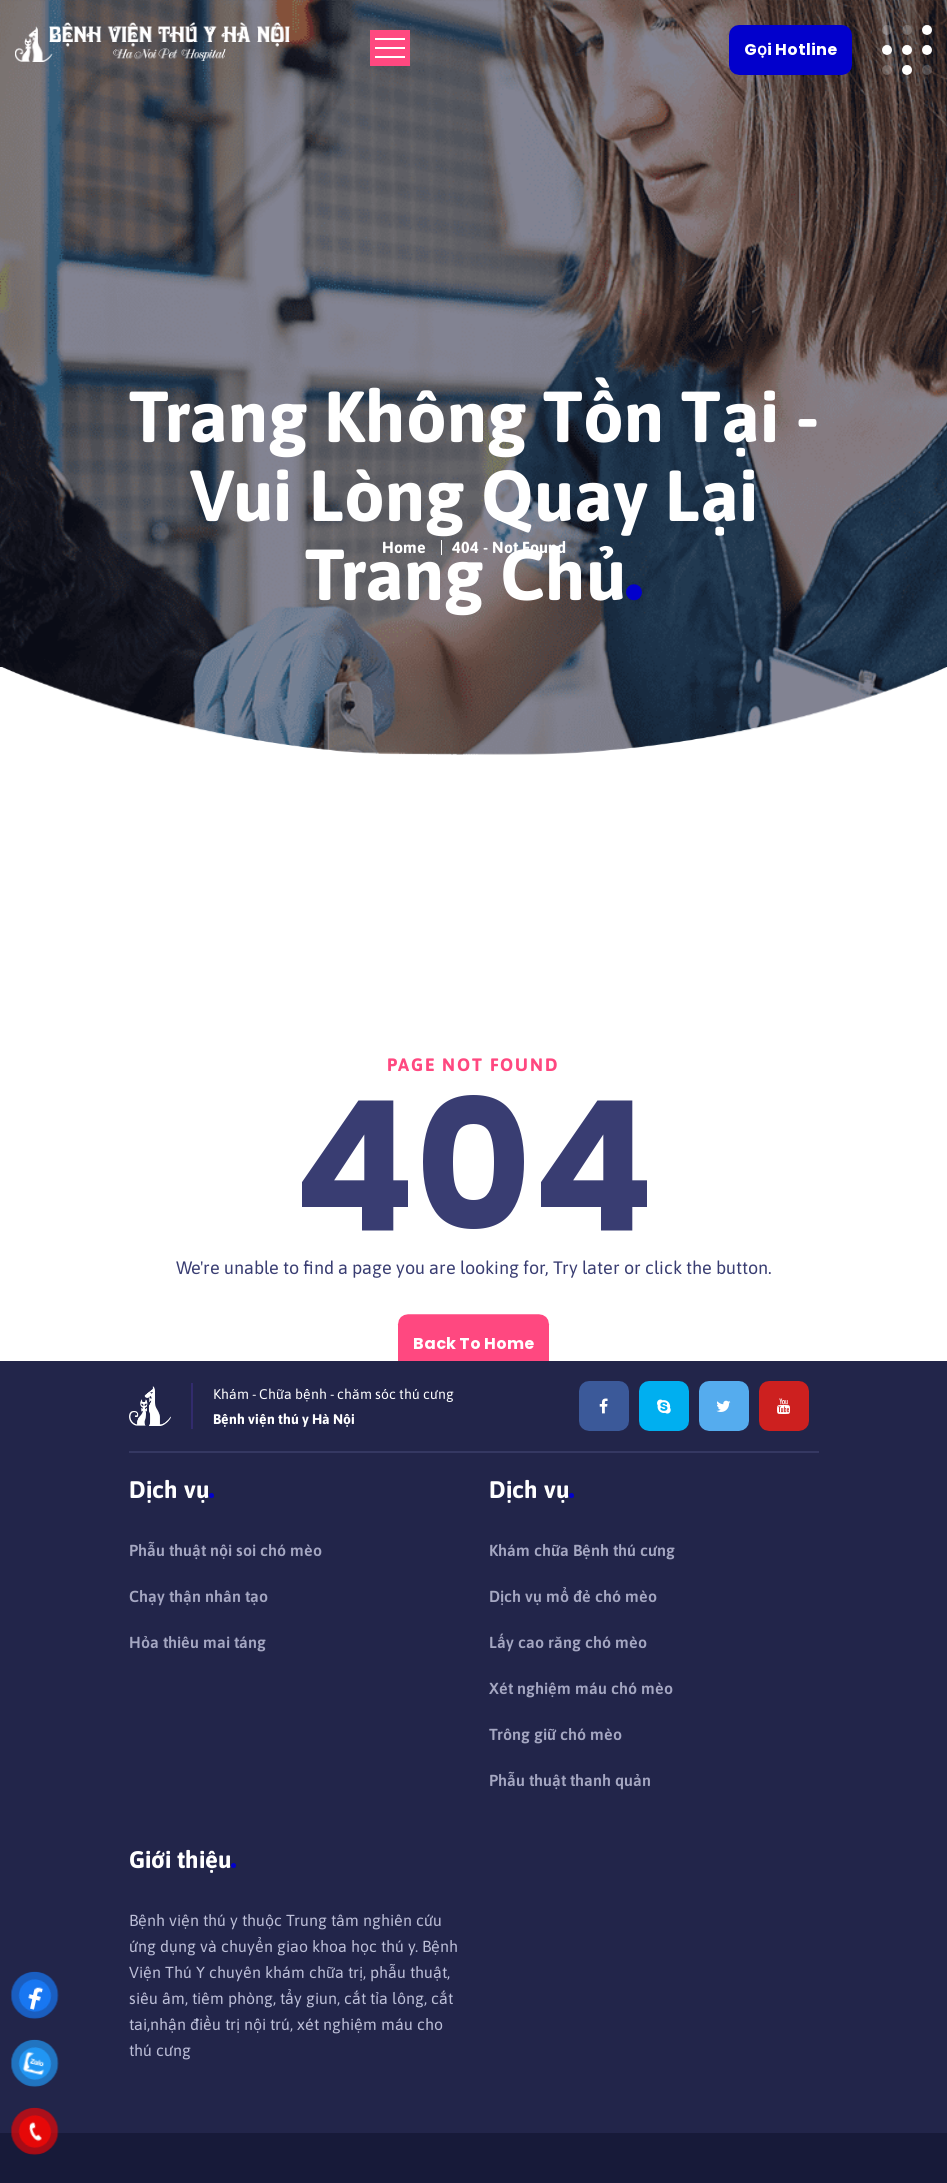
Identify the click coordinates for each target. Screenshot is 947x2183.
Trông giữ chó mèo (555, 1734)
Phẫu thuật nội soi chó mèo (225, 1550)
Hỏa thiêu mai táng (197, 1642)
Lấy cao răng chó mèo (568, 1642)
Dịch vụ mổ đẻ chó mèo (573, 1596)
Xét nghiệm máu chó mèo (581, 1688)
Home (404, 540)
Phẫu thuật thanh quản (570, 1780)
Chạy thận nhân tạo (198, 1596)
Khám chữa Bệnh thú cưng (582, 1550)
